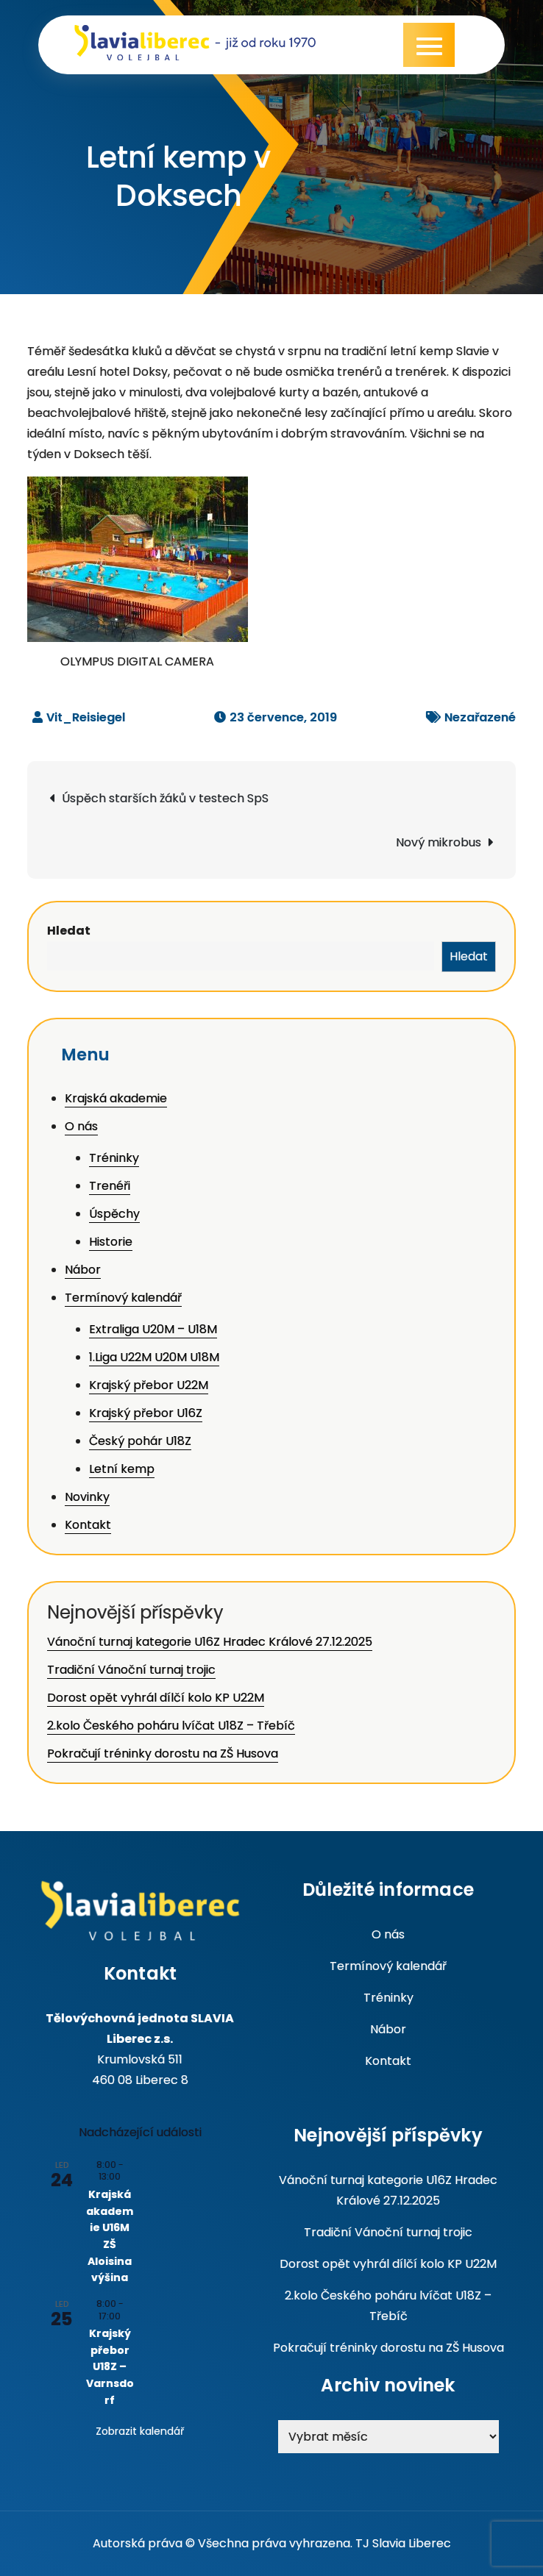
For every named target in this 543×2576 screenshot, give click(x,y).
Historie (110, 1241)
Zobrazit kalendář (140, 2431)
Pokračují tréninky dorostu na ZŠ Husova (162, 1753)
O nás (81, 1126)
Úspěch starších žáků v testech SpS (165, 798)
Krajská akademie (116, 1098)
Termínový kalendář (123, 1297)
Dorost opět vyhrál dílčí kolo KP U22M (155, 1697)
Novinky (87, 1496)
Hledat (68, 930)
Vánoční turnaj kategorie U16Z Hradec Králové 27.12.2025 (209, 1641)
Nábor (83, 1269)
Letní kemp (122, 1468)
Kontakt (88, 1524)
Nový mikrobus (438, 842)
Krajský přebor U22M (148, 1385)
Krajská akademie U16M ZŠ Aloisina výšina (109, 2236)
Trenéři (109, 1185)
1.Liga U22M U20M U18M (154, 1357)
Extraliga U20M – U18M (153, 1329)
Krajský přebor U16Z (145, 1413)
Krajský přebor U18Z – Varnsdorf (110, 2367)
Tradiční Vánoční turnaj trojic (131, 1669)
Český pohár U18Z (140, 1441)
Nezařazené (480, 717)
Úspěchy (114, 1213)
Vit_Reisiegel (85, 717)
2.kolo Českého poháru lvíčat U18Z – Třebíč (171, 1725)
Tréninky (114, 1157)
